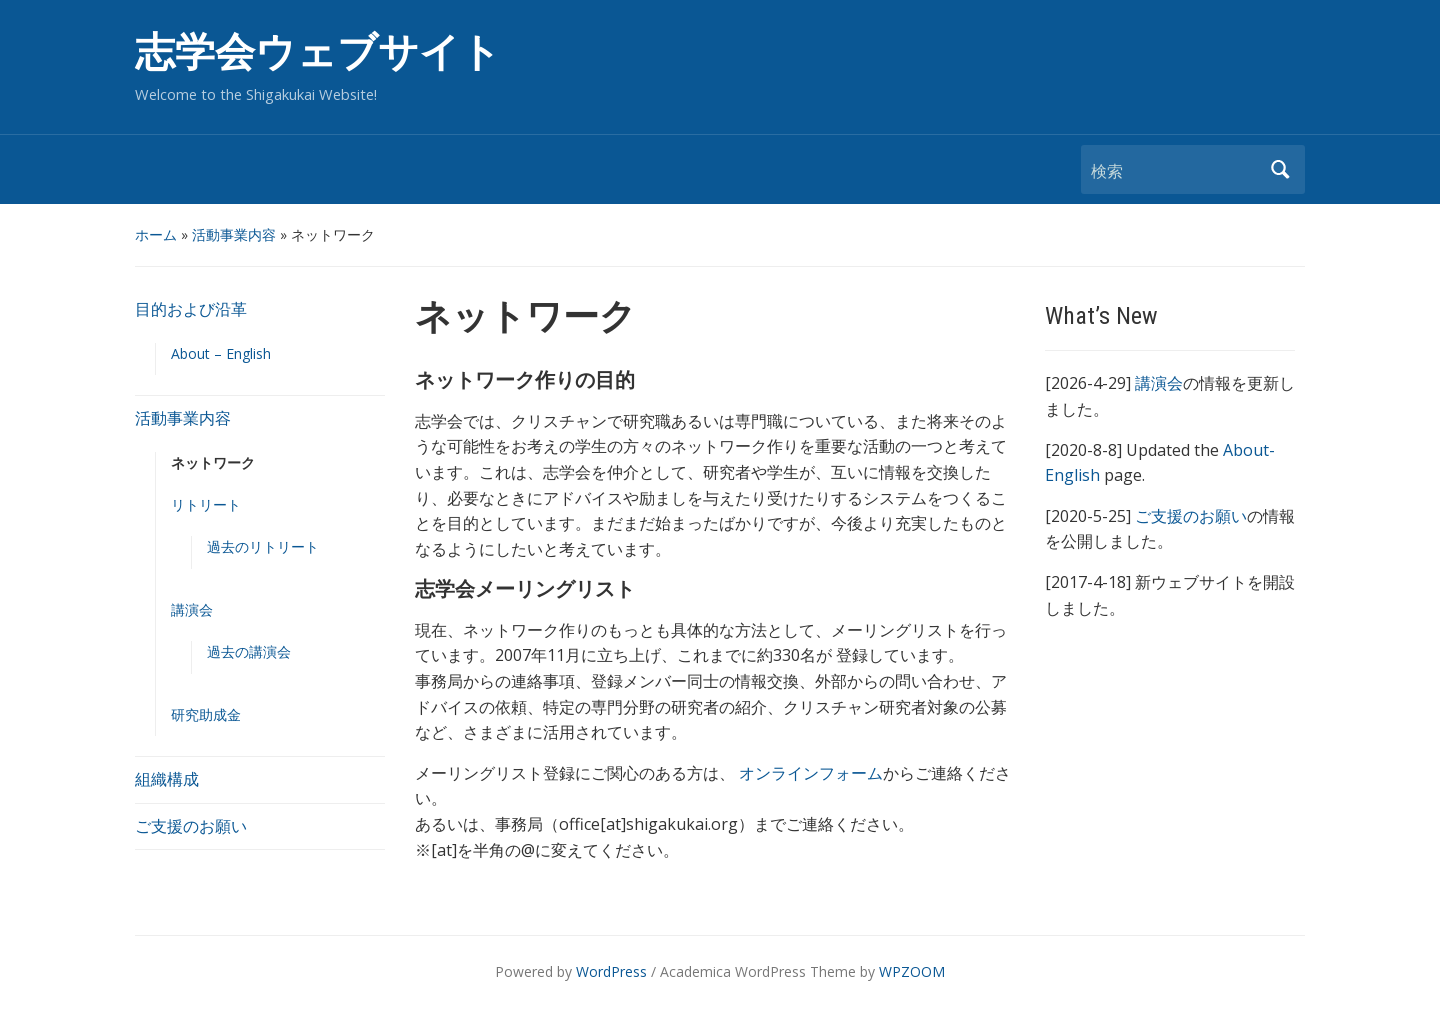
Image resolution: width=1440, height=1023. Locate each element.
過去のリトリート (263, 546)
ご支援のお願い (191, 826)
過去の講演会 (249, 651)
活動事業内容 (234, 234)
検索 (1280, 169)
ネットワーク (213, 462)
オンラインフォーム (811, 773)
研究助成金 (206, 714)
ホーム (156, 234)
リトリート (206, 504)
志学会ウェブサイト (318, 52)
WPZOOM (912, 971)
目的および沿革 (191, 309)
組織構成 (167, 779)
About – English (221, 353)
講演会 (192, 609)
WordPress (611, 971)
